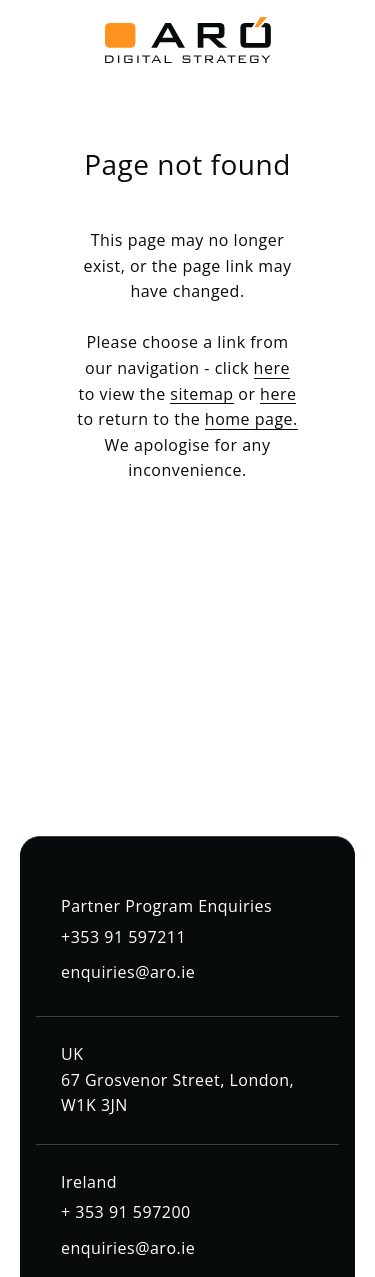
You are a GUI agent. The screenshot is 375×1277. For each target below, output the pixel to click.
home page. (251, 419)
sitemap (201, 394)
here (272, 368)
